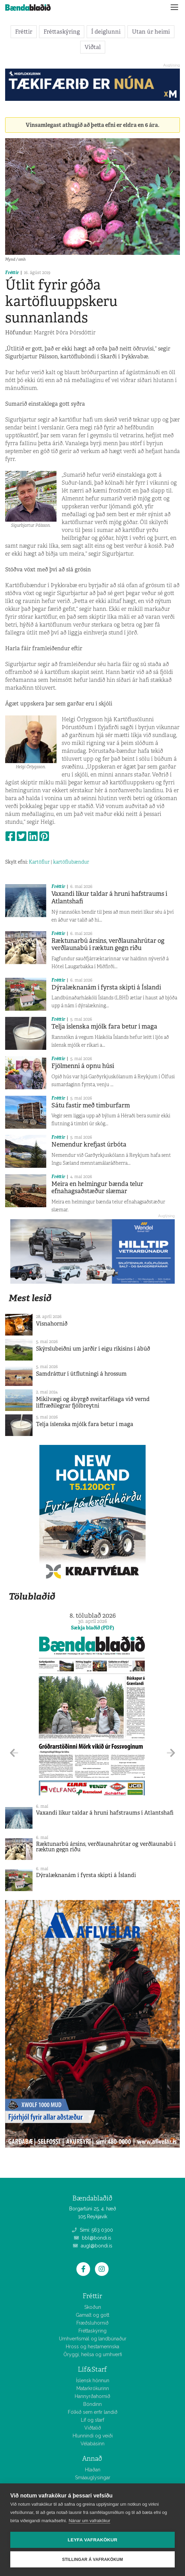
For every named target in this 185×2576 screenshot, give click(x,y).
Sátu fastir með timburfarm (90, 1105)
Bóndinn (92, 2404)
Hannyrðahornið (92, 2396)
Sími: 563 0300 (92, 2230)
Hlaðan (92, 2469)
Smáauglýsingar (92, 2477)
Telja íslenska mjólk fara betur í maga (104, 1026)
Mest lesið (30, 1298)
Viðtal (93, 47)
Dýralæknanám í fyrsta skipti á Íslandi (106, 987)
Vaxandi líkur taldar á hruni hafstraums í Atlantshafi (109, 897)
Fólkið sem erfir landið (93, 2412)
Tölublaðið (32, 1596)
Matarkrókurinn (92, 2388)
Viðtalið (92, 2428)
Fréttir (23, 31)
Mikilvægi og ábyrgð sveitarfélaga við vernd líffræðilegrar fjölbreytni (93, 1402)
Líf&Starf (92, 2369)
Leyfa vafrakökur (93, 2539)
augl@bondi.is (92, 2245)
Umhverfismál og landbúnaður (92, 2338)
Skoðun (92, 2307)
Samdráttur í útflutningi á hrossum (81, 1373)
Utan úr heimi (151, 31)
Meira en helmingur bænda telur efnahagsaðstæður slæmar (97, 1188)
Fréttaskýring (62, 31)
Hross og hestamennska (92, 2346)
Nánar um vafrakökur (89, 2520)
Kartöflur (39, 862)
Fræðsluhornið (92, 2323)
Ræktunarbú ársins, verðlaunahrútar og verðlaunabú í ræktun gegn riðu (107, 944)
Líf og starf (92, 2420)
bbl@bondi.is (92, 2238)
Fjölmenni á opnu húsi (82, 1066)
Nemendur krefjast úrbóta (88, 1144)
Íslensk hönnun (92, 2380)
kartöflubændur (71, 862)
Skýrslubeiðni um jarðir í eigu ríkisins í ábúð (93, 1348)
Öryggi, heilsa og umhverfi (92, 2354)
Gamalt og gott (92, 2315)
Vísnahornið (51, 1323)
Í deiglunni (106, 31)
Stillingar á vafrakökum (92, 2559)
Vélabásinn (92, 2443)
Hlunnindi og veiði (93, 2435)
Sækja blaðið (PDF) (92, 1628)
